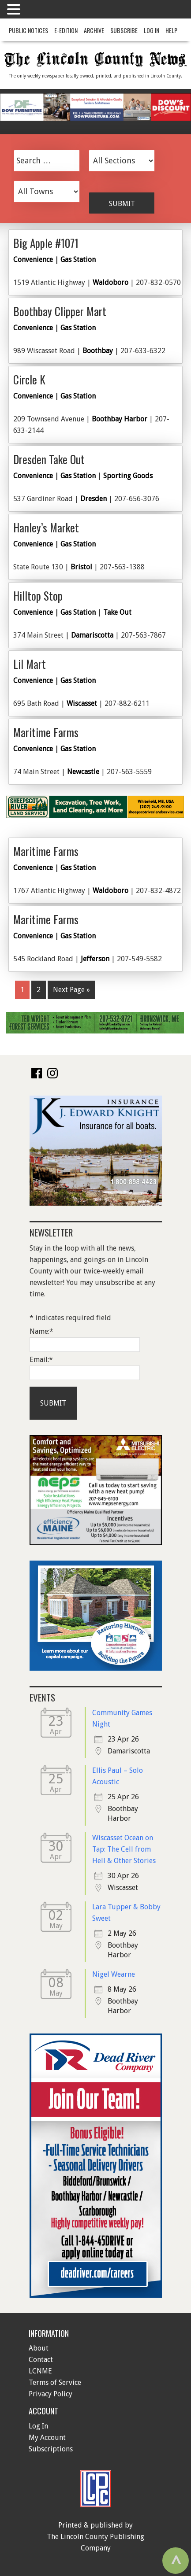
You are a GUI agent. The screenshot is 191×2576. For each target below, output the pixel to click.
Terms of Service (55, 2382)
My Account (47, 2437)
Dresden (93, 499)
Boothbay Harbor (119, 419)
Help (171, 30)
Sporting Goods (128, 476)
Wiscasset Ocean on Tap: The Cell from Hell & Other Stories (124, 1849)
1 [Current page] (22, 989)
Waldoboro (110, 282)
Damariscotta (92, 635)
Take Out (117, 612)
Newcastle (83, 772)
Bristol (81, 567)
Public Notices (28, 30)
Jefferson (95, 959)
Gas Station (78, 259)
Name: (41, 1331)
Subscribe (124, 30)
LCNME (40, 2371)
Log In (151, 30)
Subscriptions (51, 2449)
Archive (94, 30)
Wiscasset (82, 703)
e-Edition (66, 30)
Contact (41, 2359)
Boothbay (97, 351)
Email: (41, 1359)
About (39, 2348)
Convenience (33, 259)
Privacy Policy (50, 2394)
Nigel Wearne (113, 1974)
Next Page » (71, 989)
